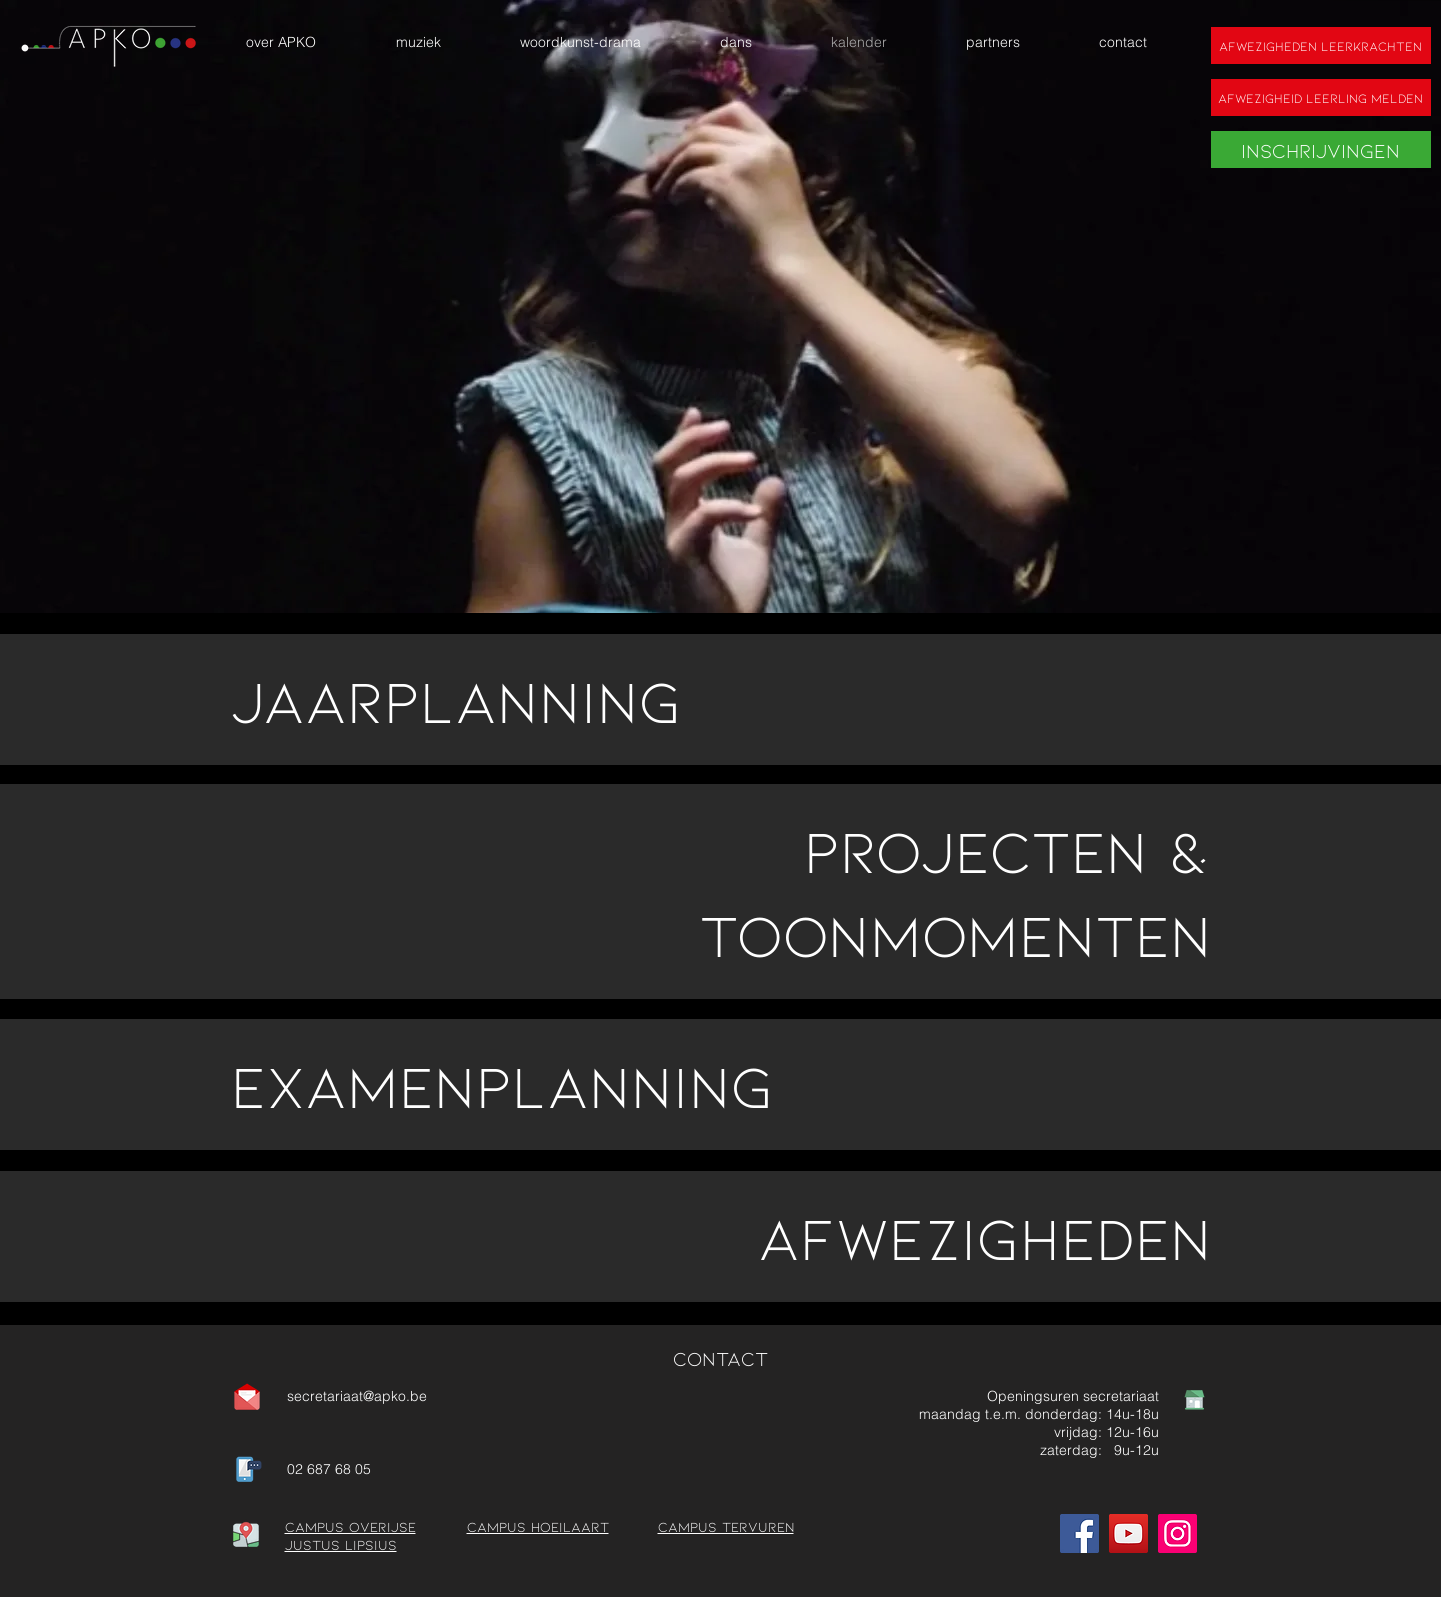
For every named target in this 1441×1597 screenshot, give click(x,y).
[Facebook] (1079, 1533)
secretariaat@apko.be (357, 1396)
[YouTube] (1128, 1533)
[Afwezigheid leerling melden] (1321, 97)
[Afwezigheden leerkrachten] (1321, 45)
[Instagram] (1177, 1533)
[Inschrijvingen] (1321, 149)
